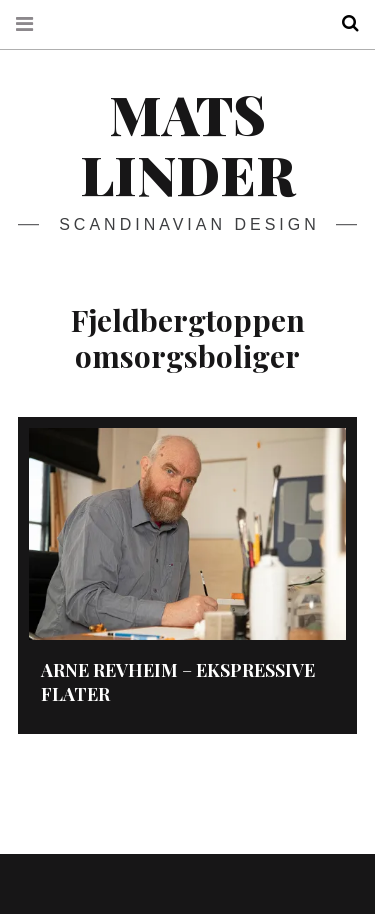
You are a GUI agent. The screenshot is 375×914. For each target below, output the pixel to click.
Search (343, 23)
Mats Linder (187, 144)
